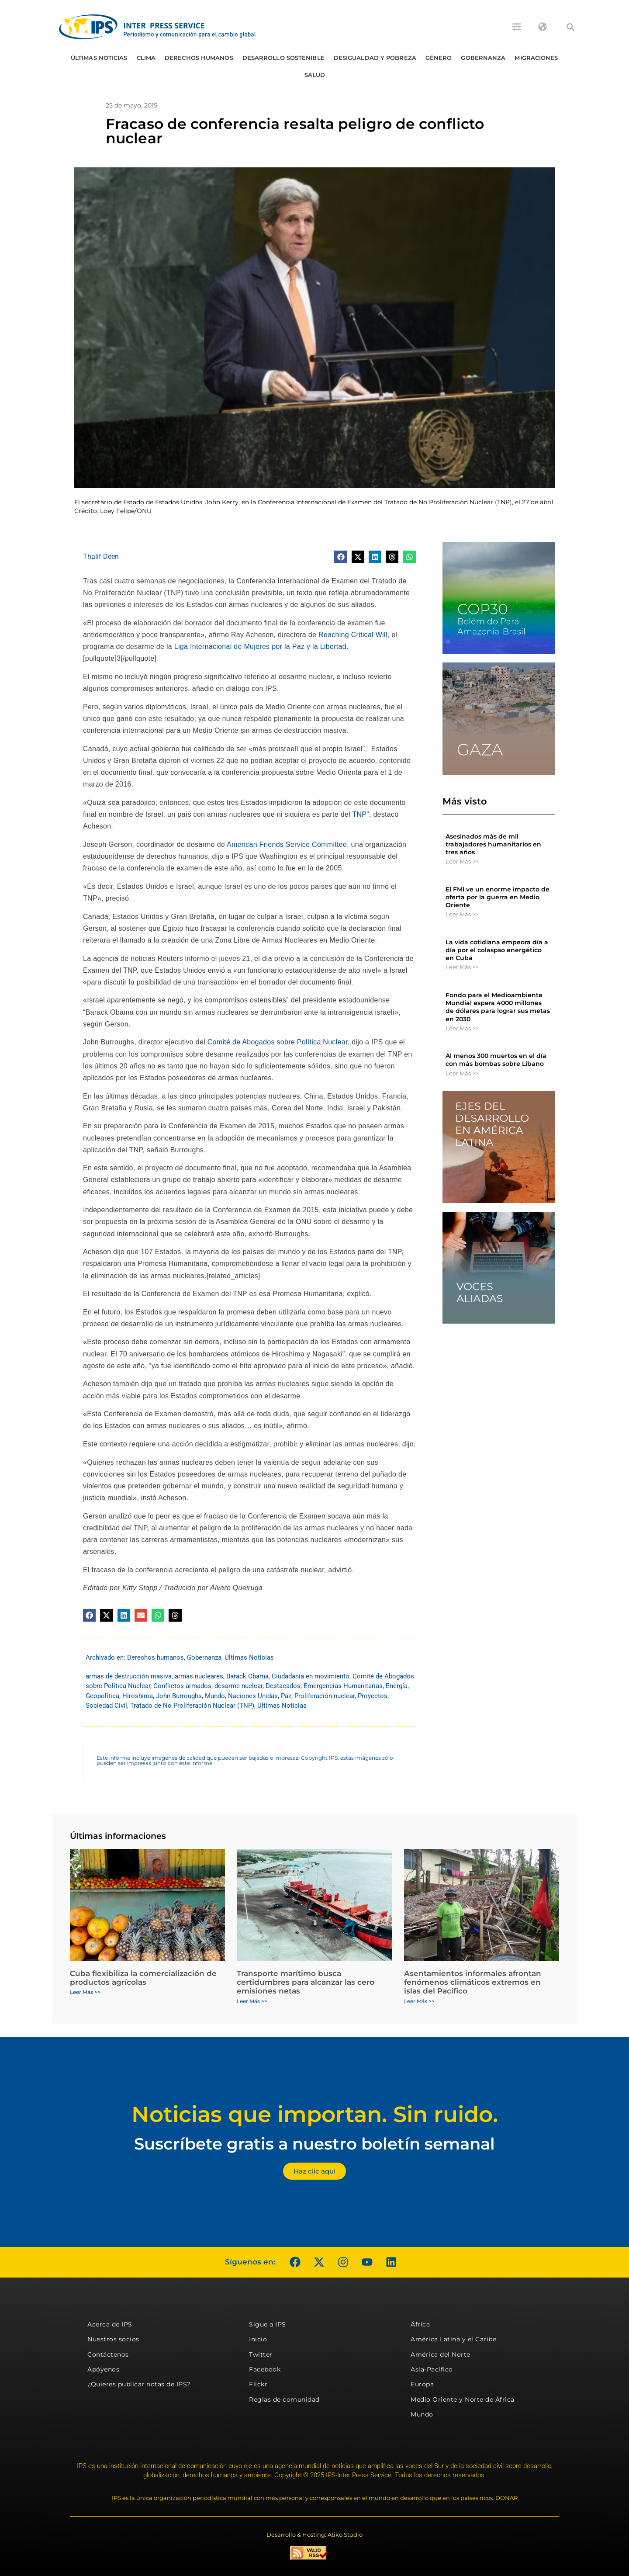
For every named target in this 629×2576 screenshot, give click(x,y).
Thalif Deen (101, 556)
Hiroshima (137, 1696)
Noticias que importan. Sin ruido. (314, 2114)
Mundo (215, 1696)
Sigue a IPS (267, 2324)
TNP (359, 814)
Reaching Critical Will (351, 634)
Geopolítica (102, 1696)
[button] (570, 27)
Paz (286, 1696)
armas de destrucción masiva (129, 1676)
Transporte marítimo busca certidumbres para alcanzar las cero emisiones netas (305, 1982)
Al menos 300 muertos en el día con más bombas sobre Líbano (496, 1060)
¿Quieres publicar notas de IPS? (139, 2384)
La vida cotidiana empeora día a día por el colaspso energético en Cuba (497, 950)
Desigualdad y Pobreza (375, 57)
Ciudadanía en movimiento (310, 1676)
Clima (146, 57)
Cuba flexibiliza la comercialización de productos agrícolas (143, 1978)
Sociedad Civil (106, 1705)
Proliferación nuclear (324, 1696)
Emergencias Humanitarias (343, 1686)
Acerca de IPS (109, 2324)
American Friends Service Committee (287, 844)
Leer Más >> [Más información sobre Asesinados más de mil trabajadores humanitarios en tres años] (462, 861)
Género (438, 57)
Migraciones (536, 57)
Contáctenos (108, 2354)
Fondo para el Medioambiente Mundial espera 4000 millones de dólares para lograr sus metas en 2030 (498, 1007)
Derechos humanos (199, 57)
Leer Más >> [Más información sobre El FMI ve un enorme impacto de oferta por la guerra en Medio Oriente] (462, 914)
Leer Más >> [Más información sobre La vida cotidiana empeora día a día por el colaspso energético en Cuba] (462, 967)
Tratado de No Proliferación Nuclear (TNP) (192, 1705)
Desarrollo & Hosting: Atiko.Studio (314, 2534)
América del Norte (440, 2354)
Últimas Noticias (99, 57)
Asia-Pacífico (432, 2369)
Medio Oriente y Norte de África (463, 2399)
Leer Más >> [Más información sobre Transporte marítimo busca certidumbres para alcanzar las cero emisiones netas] (252, 2001)
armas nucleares (199, 1676)
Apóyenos (103, 2369)
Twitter (261, 2354)
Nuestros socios (113, 2339)
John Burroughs (179, 1696)
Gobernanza (483, 57)
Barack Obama (247, 1676)
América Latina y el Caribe (453, 2339)
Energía (397, 1686)
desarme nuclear (238, 1686)
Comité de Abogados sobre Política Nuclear (276, 1042)
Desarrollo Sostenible (283, 57)
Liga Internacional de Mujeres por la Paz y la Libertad (259, 646)
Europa (422, 2384)
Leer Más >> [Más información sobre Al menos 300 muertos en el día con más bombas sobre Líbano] (462, 1073)
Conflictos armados (182, 1686)
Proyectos (372, 1696)
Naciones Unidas (253, 1696)
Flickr (258, 2384)
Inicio (258, 2339)
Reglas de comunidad (284, 2399)
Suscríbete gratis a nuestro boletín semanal (314, 2143)
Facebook (264, 2369)
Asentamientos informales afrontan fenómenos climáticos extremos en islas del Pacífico (472, 1982)
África (420, 2324)
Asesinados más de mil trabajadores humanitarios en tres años (493, 844)
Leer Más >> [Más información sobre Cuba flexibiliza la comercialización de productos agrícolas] (85, 1992)
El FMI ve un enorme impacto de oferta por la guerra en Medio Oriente (498, 897)
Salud (314, 74)
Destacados (283, 1686)
